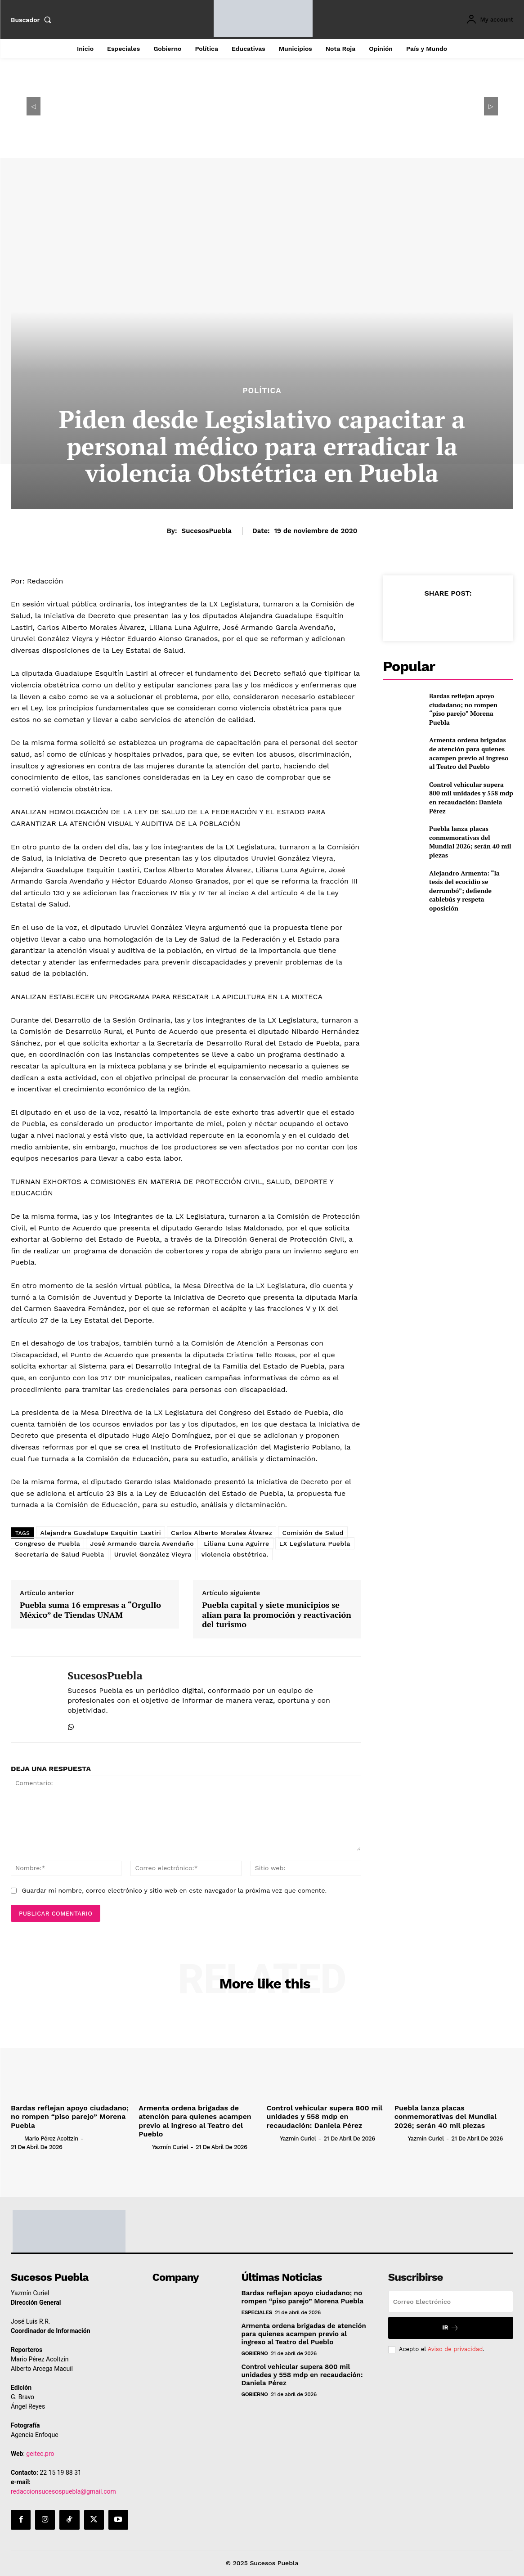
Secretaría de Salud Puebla (59, 1554)
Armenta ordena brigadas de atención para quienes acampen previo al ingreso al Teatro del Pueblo (468, 753)
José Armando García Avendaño (142, 1543)
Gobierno (255, 2353)
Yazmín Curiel (170, 2147)
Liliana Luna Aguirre (236, 1543)
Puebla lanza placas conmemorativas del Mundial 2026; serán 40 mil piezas (470, 841)
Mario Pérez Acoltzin (51, 2138)
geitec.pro (40, 2453)
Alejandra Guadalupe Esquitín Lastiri (100, 1532)
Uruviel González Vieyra (153, 1554)
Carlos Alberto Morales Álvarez (221, 1532)
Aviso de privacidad (455, 2349)
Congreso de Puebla (47, 1543)
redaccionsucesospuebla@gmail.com (63, 2491)
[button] (33, 19)
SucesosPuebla (207, 531)
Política (261, 391)
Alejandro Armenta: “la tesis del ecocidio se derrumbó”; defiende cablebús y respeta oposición (464, 890)
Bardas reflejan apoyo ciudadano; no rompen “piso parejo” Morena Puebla (463, 709)
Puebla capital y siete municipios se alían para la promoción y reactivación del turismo (276, 1614)
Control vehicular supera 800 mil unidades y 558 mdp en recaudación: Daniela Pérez (471, 797)
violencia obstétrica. (235, 1554)
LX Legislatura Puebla (314, 1543)
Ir (450, 2328)
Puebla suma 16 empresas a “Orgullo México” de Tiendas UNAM (90, 1610)
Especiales (257, 2312)
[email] (450, 2301)
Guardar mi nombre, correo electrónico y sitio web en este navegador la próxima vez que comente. (174, 1890)
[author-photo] (16, 2138)
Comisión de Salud (313, 1532)
